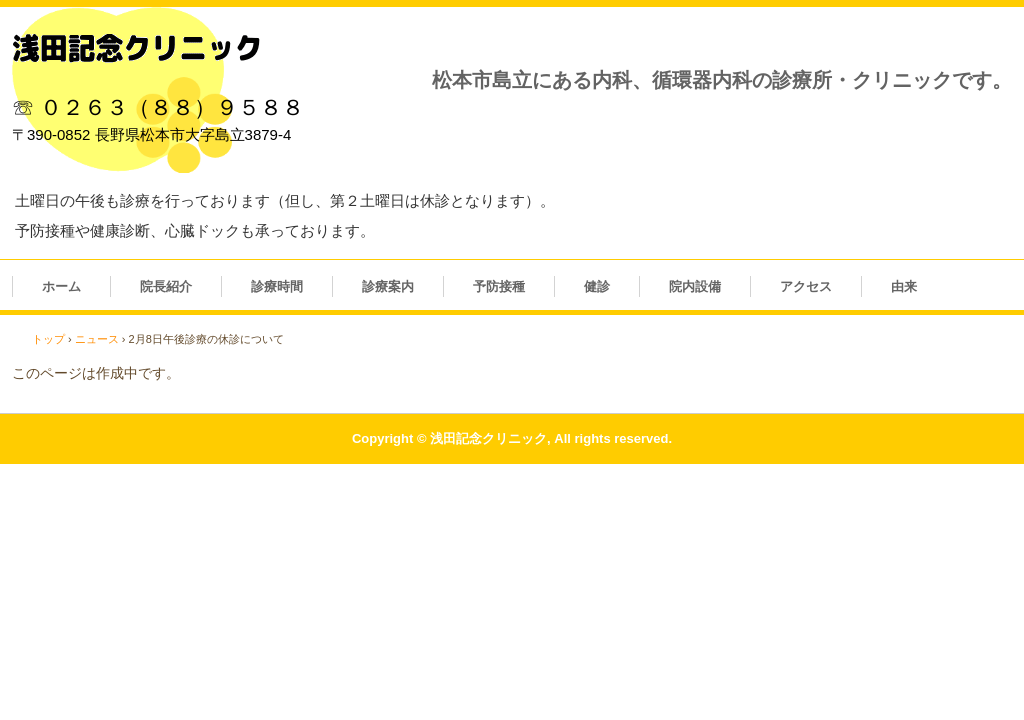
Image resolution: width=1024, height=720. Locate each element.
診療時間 (277, 286)
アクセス (806, 286)
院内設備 (695, 286)
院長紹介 (166, 286)
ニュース (97, 339)
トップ (48, 339)
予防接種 (499, 286)
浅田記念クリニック (137, 48)
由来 (904, 286)
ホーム (61, 286)
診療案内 (388, 286)
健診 (597, 286)
